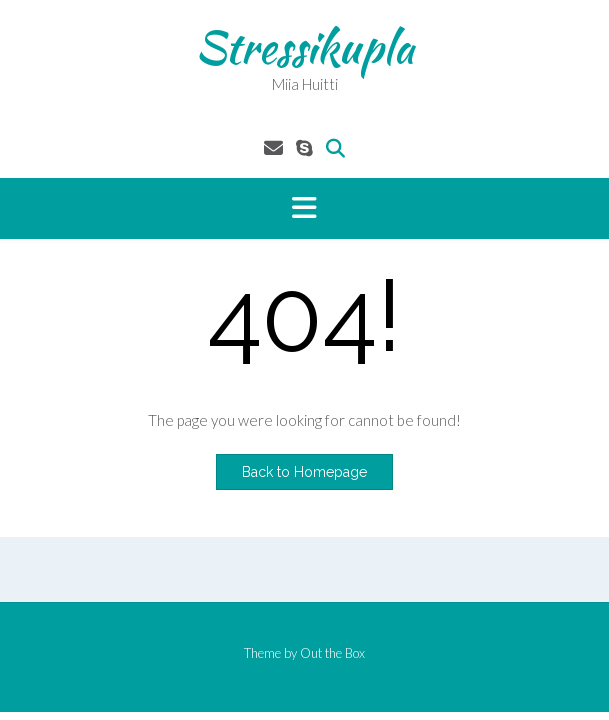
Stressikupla (304, 47)
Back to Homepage (304, 472)
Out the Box (332, 653)
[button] (304, 209)
